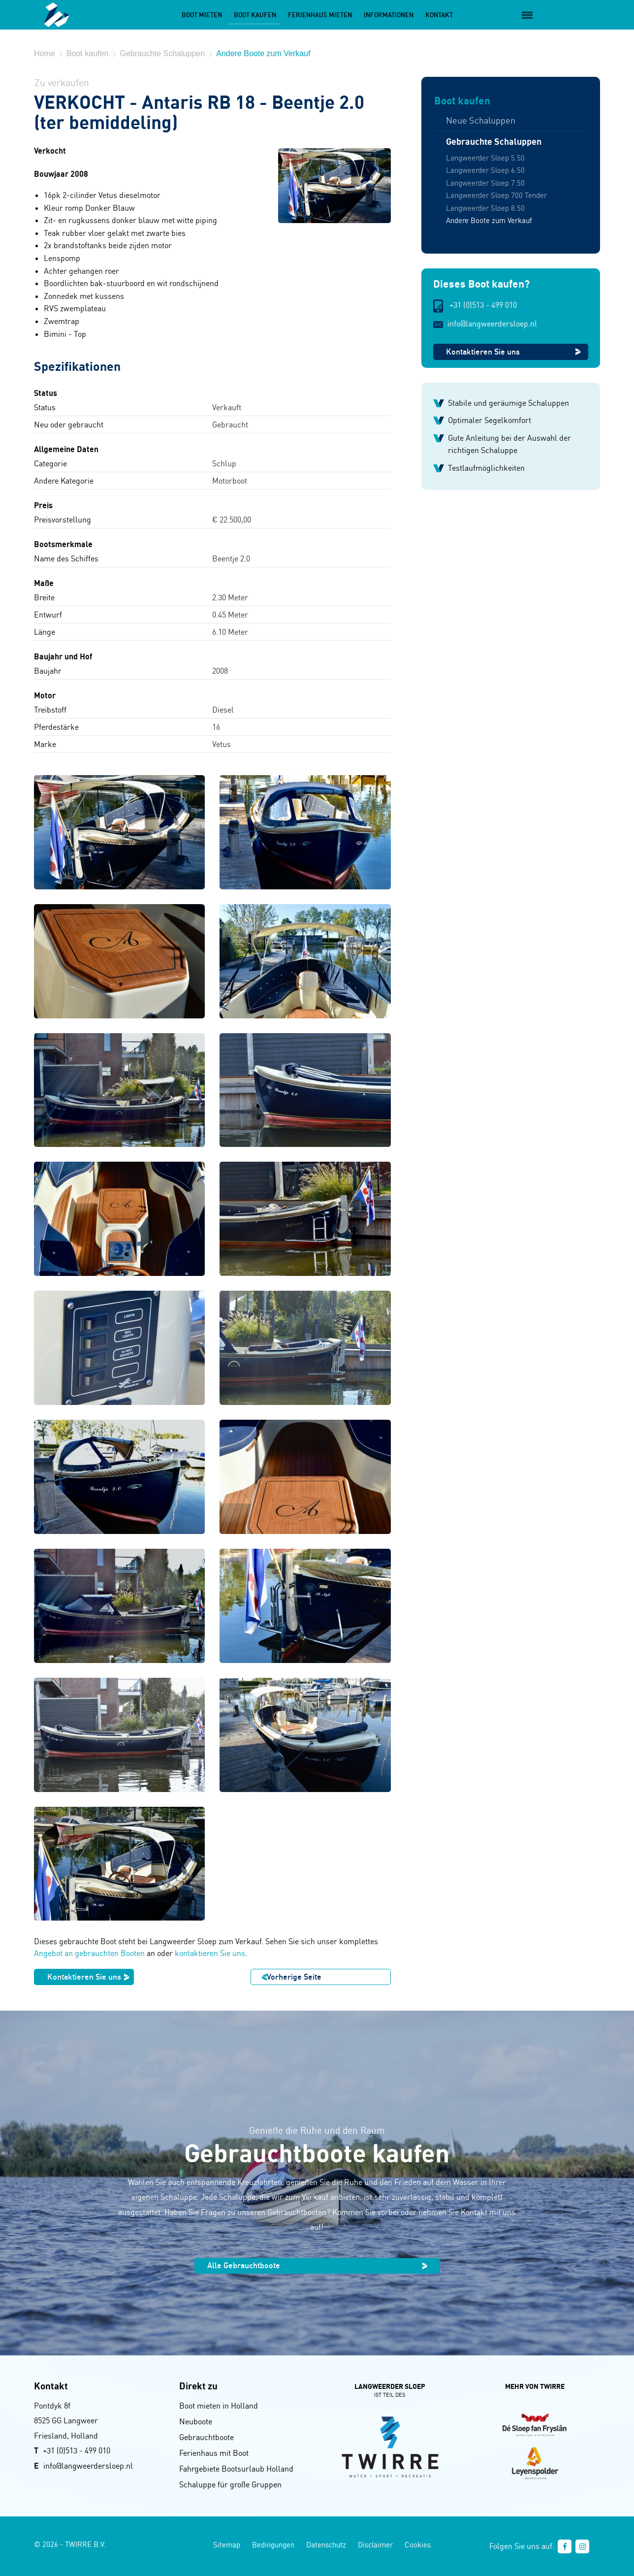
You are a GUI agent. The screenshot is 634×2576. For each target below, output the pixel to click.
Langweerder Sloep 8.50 (485, 208)
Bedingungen (273, 2544)
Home (44, 53)
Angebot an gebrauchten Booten (89, 1953)
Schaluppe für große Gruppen (230, 2484)
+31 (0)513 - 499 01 (74, 2450)
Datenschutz (326, 2544)
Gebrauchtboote (206, 2437)
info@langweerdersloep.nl (492, 323)
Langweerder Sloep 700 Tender (496, 195)
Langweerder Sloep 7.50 (485, 183)
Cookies (418, 2544)
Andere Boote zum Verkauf (263, 53)
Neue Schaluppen (480, 120)
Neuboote (195, 2421)
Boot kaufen (255, 15)
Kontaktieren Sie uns (483, 352)
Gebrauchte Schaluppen (162, 53)
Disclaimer (375, 2544)
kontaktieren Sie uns (210, 1953)
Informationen (388, 15)
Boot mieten (202, 15)
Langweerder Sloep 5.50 (485, 158)
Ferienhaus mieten (320, 15)
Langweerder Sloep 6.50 (485, 170)
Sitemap (226, 2544)
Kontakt (439, 15)
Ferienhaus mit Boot (214, 2453)
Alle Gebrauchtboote (243, 2266)
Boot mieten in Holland (218, 2406)
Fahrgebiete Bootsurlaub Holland (236, 2469)
